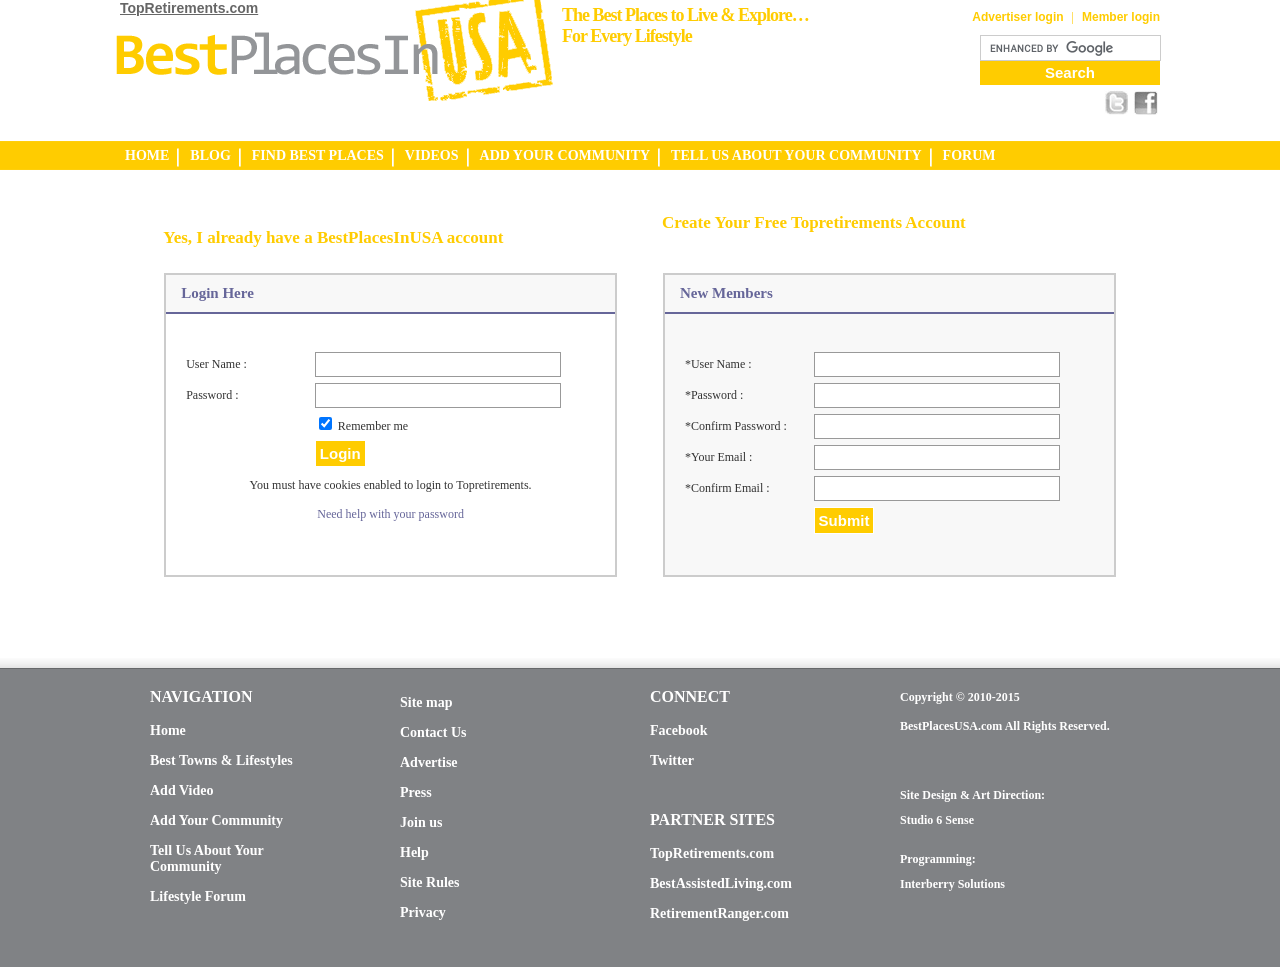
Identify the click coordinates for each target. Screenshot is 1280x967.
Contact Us (433, 732)
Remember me (373, 426)
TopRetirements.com (189, 8)
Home (168, 730)
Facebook (679, 730)
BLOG (210, 155)
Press (416, 792)
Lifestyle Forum (198, 896)
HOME (147, 155)
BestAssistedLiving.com (721, 883)
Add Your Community (216, 820)
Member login (1121, 17)
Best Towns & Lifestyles (221, 760)
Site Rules (430, 882)
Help (414, 852)
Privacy (423, 912)
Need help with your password (390, 514)
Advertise (429, 762)
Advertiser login (1017, 17)
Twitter (672, 760)
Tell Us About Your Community (206, 858)
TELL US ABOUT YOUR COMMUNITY (796, 155)
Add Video (181, 790)
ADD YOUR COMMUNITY (565, 155)
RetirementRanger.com (719, 913)
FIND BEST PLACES (318, 155)
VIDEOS (432, 155)
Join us (421, 822)
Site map (426, 702)
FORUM (969, 155)
